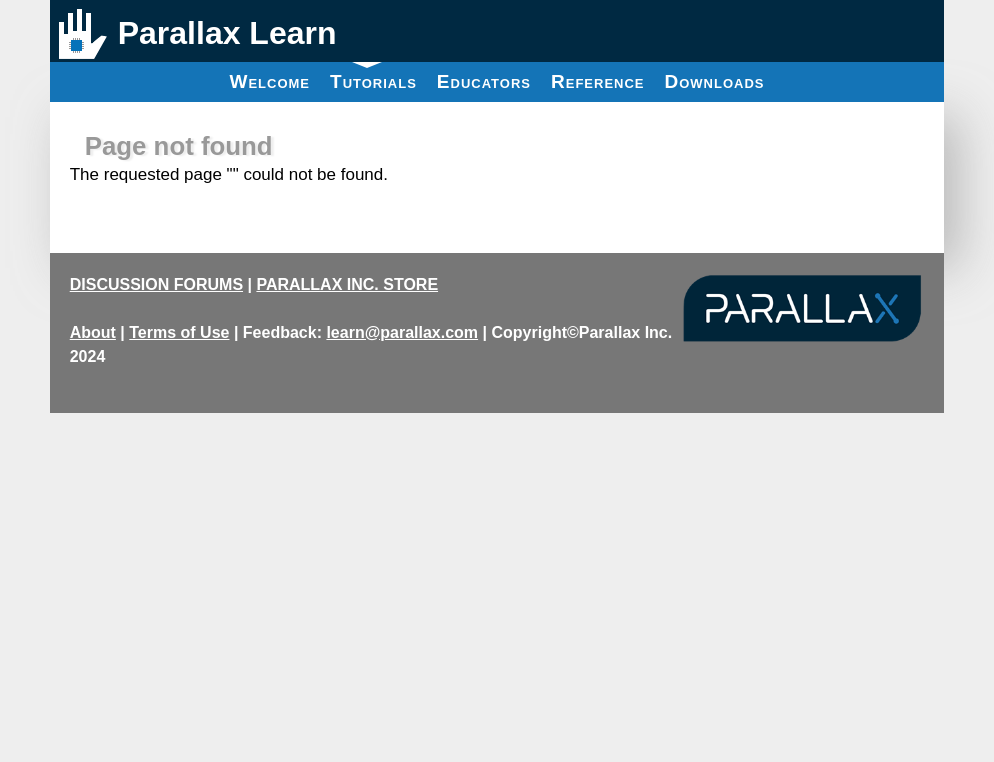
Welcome (269, 81)
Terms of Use (179, 332)
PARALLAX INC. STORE (347, 284)
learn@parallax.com (402, 332)
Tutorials (373, 77)
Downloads (715, 81)
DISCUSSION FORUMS (156, 284)
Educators (484, 81)
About (93, 332)
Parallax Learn (227, 33)
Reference (598, 81)
